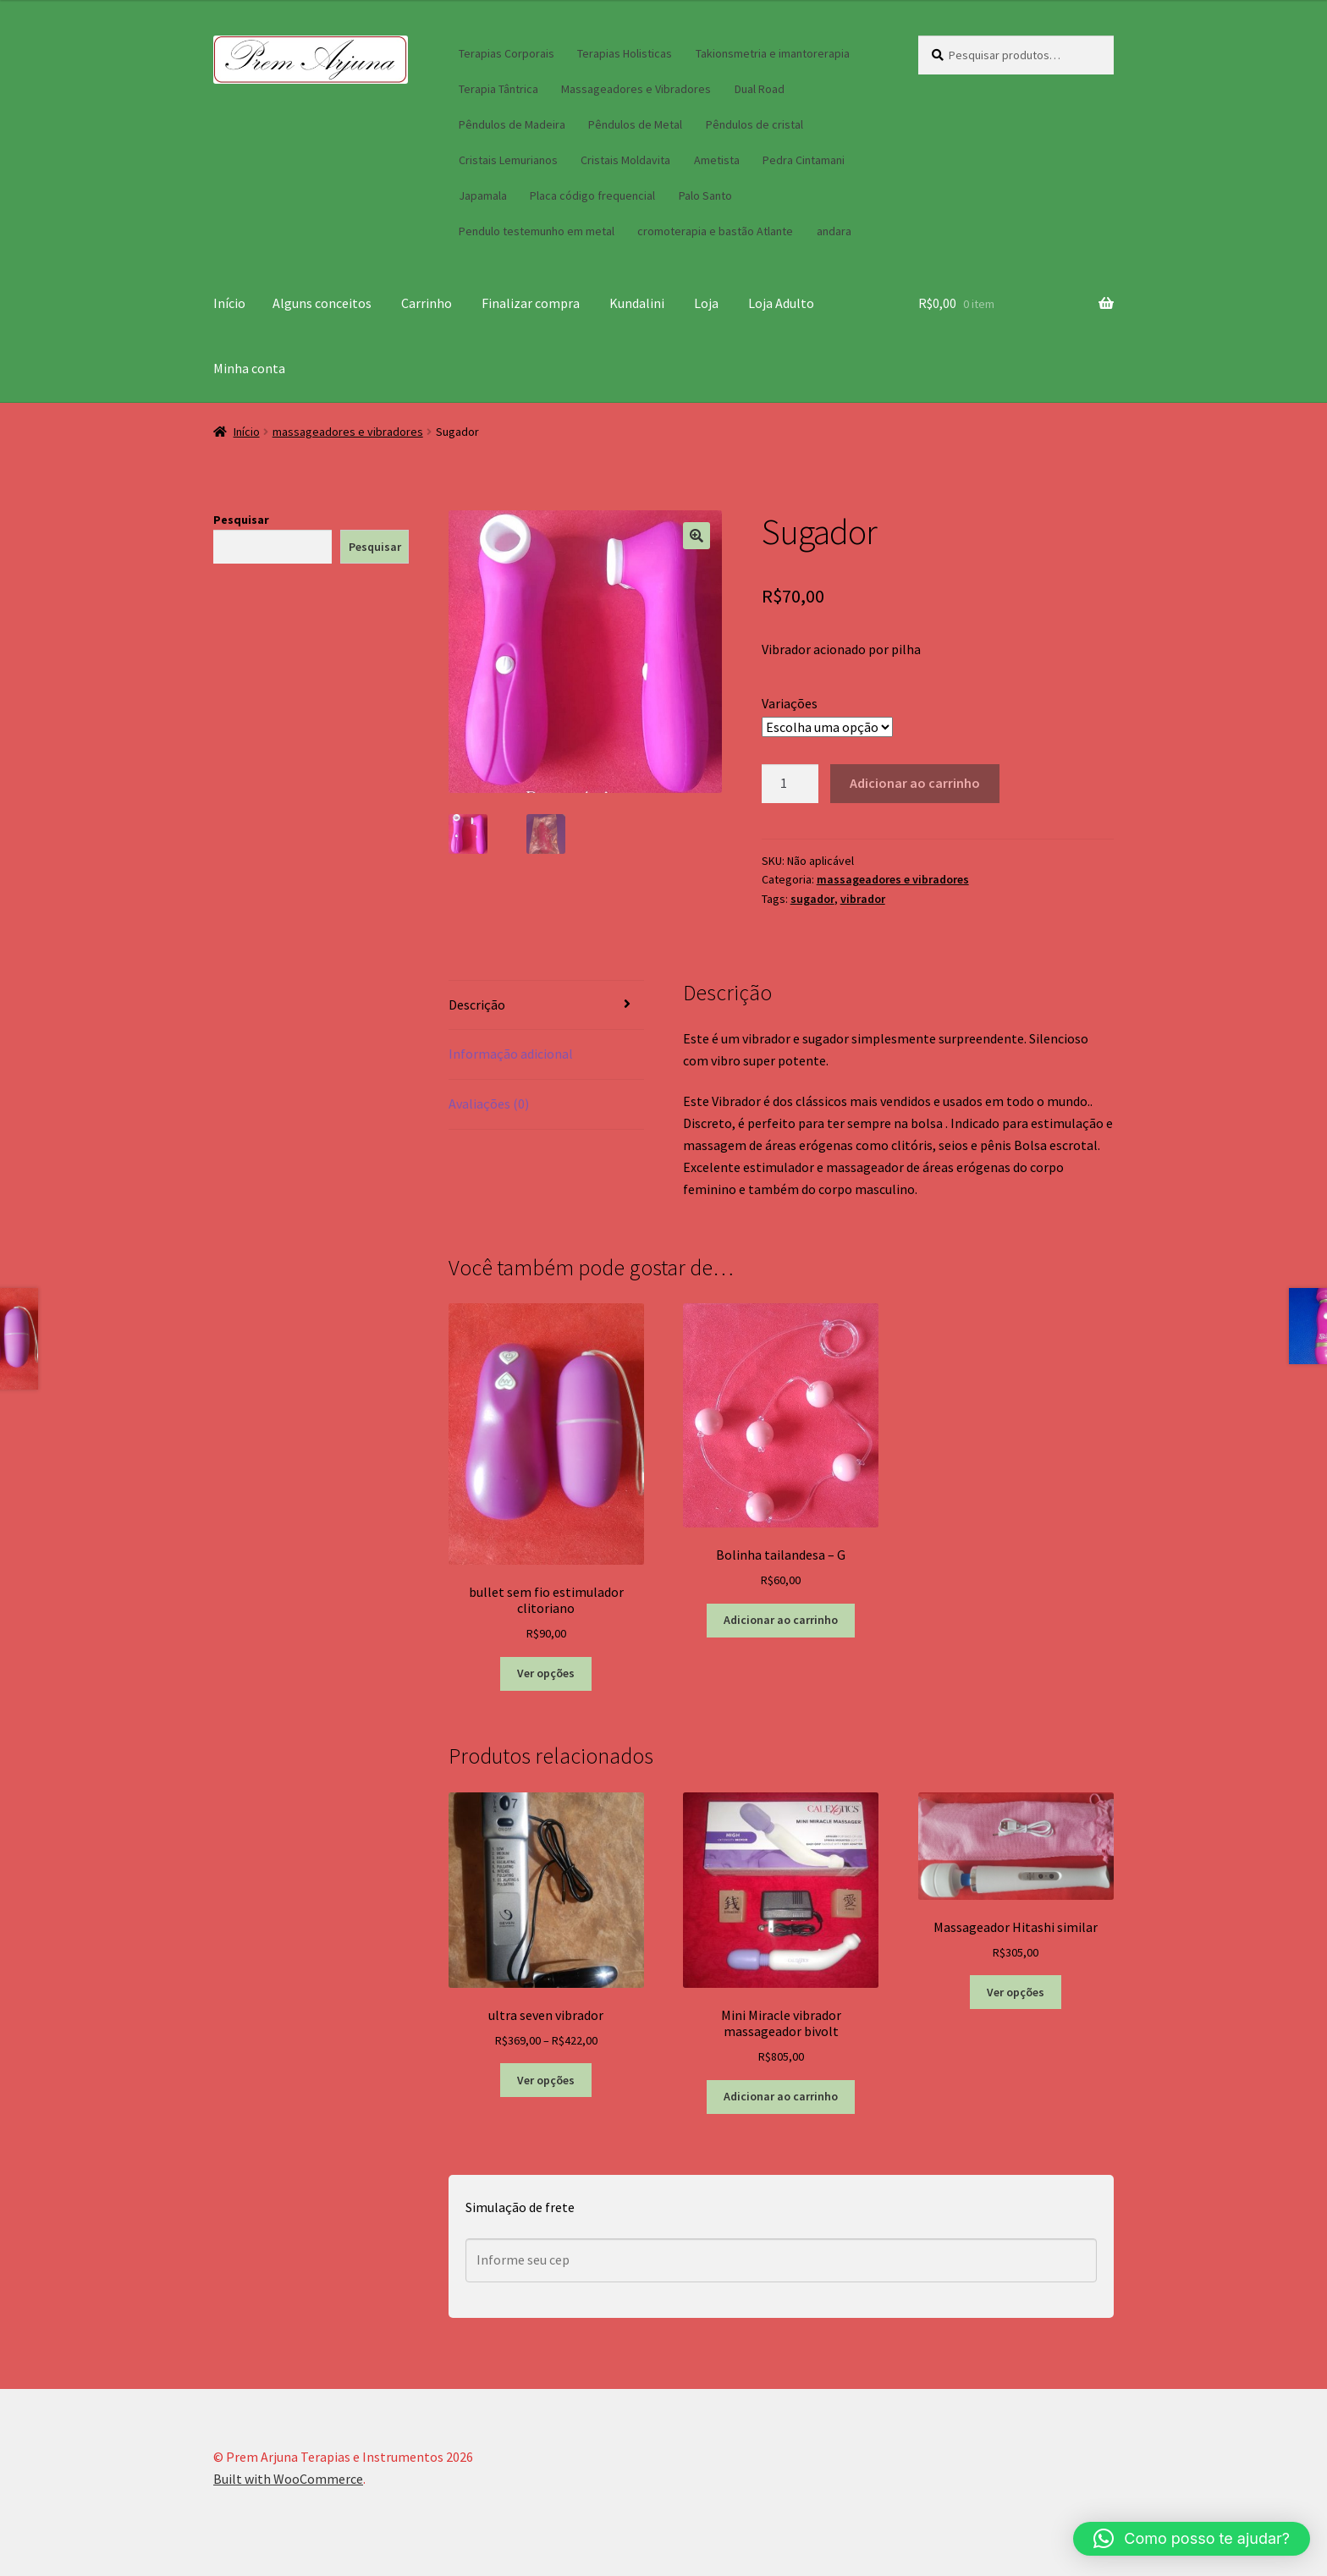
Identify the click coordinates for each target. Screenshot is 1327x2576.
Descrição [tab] (477, 1004)
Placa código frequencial (592, 195)
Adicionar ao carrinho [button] (781, 1619)
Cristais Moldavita (625, 160)
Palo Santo (705, 195)
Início (229, 302)
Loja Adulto (781, 302)
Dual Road (760, 88)
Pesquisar (241, 519)
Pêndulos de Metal (635, 124)
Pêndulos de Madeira (512, 124)
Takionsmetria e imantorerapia (773, 53)
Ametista (717, 160)
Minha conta (249, 368)
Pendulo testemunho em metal (536, 231)
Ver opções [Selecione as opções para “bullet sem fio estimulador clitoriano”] (546, 1673)
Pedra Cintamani (804, 160)
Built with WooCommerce (288, 2478)
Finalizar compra (531, 302)
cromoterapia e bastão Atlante (715, 231)
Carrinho (426, 302)
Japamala (483, 195)
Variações (790, 703)
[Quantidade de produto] (790, 783)
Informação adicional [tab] (511, 1053)
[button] (696, 535)
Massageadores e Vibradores (636, 88)
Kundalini (636, 302)
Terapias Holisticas (624, 53)
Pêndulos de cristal (754, 124)
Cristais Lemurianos (508, 160)
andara (834, 231)
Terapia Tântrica (498, 88)
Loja (706, 302)
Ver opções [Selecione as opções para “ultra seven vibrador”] (546, 2080)
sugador (812, 898)
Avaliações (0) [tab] (489, 1103)
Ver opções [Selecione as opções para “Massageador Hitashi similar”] (1015, 1992)
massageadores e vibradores (348, 431)
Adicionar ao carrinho (915, 782)
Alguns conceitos (322, 302)
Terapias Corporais (506, 53)
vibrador (862, 898)
